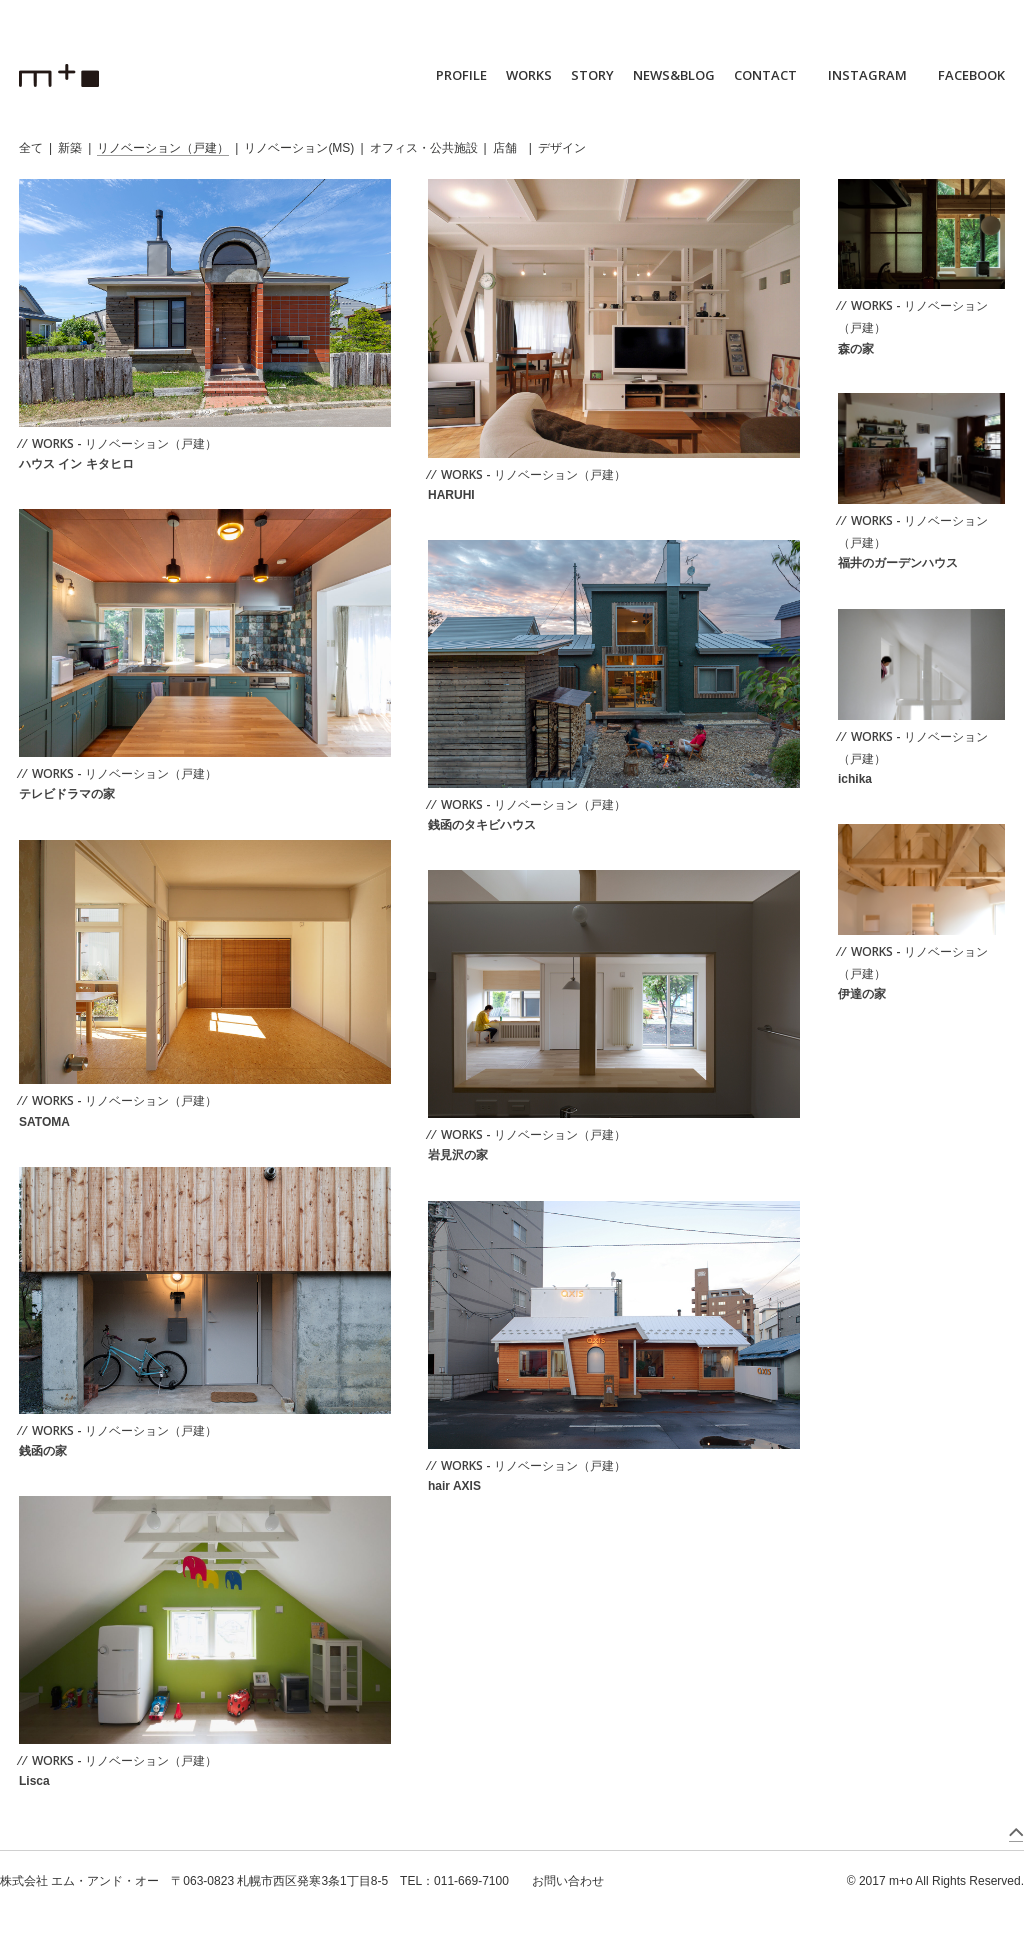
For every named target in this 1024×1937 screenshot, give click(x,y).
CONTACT (765, 75)
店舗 (505, 148)
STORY (592, 75)
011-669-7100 (471, 1881)
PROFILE (461, 75)
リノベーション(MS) (299, 148)
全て (31, 148)
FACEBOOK (971, 75)
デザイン (562, 148)
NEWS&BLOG (674, 75)
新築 (70, 148)
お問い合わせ (568, 1881)
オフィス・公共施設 (424, 148)
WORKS (529, 75)
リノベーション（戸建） (163, 148)
